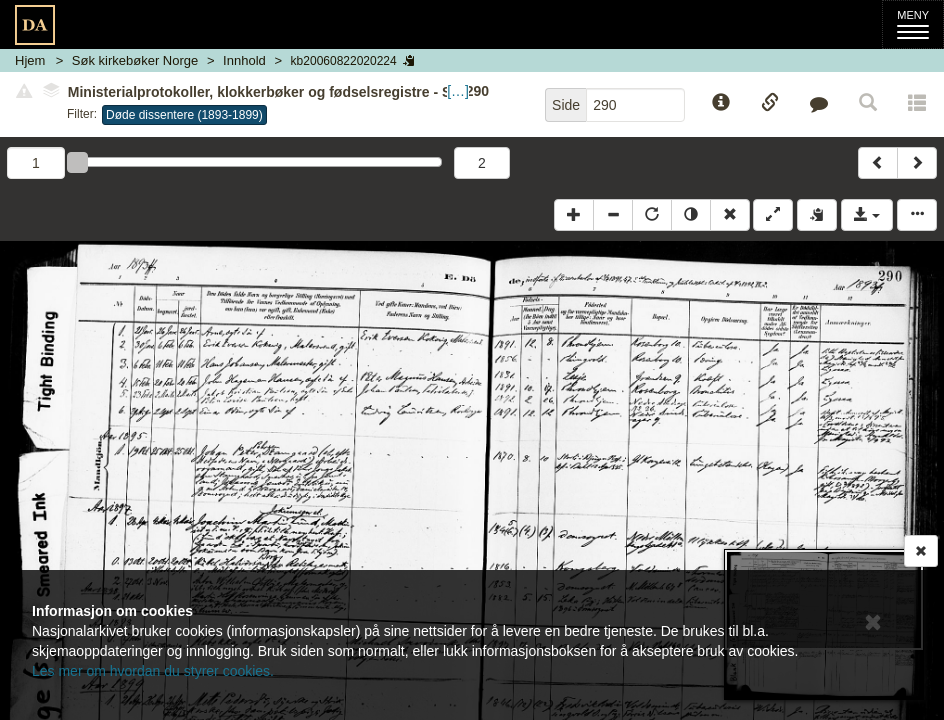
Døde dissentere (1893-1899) (184, 115)
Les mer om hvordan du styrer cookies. (153, 671)
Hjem (30, 60)
